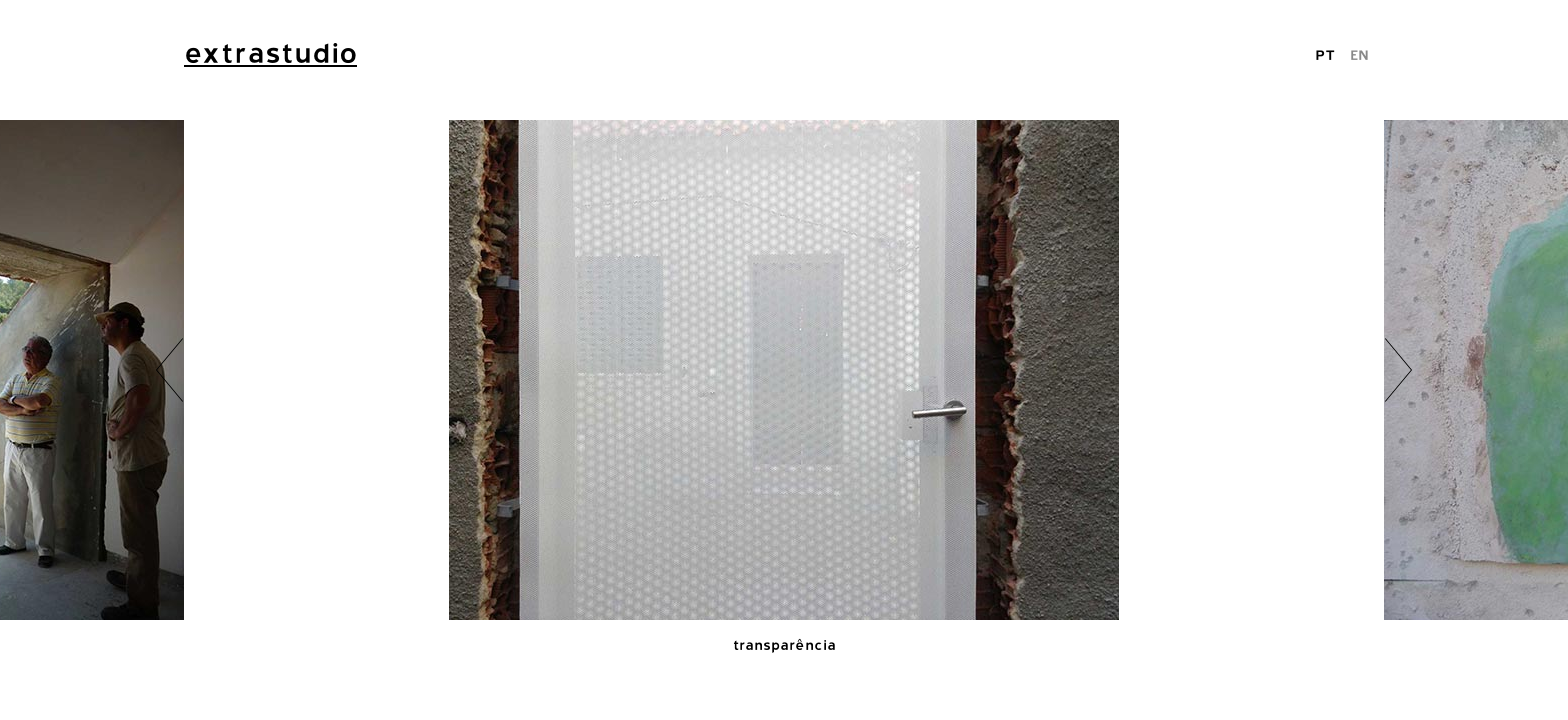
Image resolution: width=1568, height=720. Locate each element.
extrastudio (270, 53)
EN (1359, 54)
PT (1325, 54)
